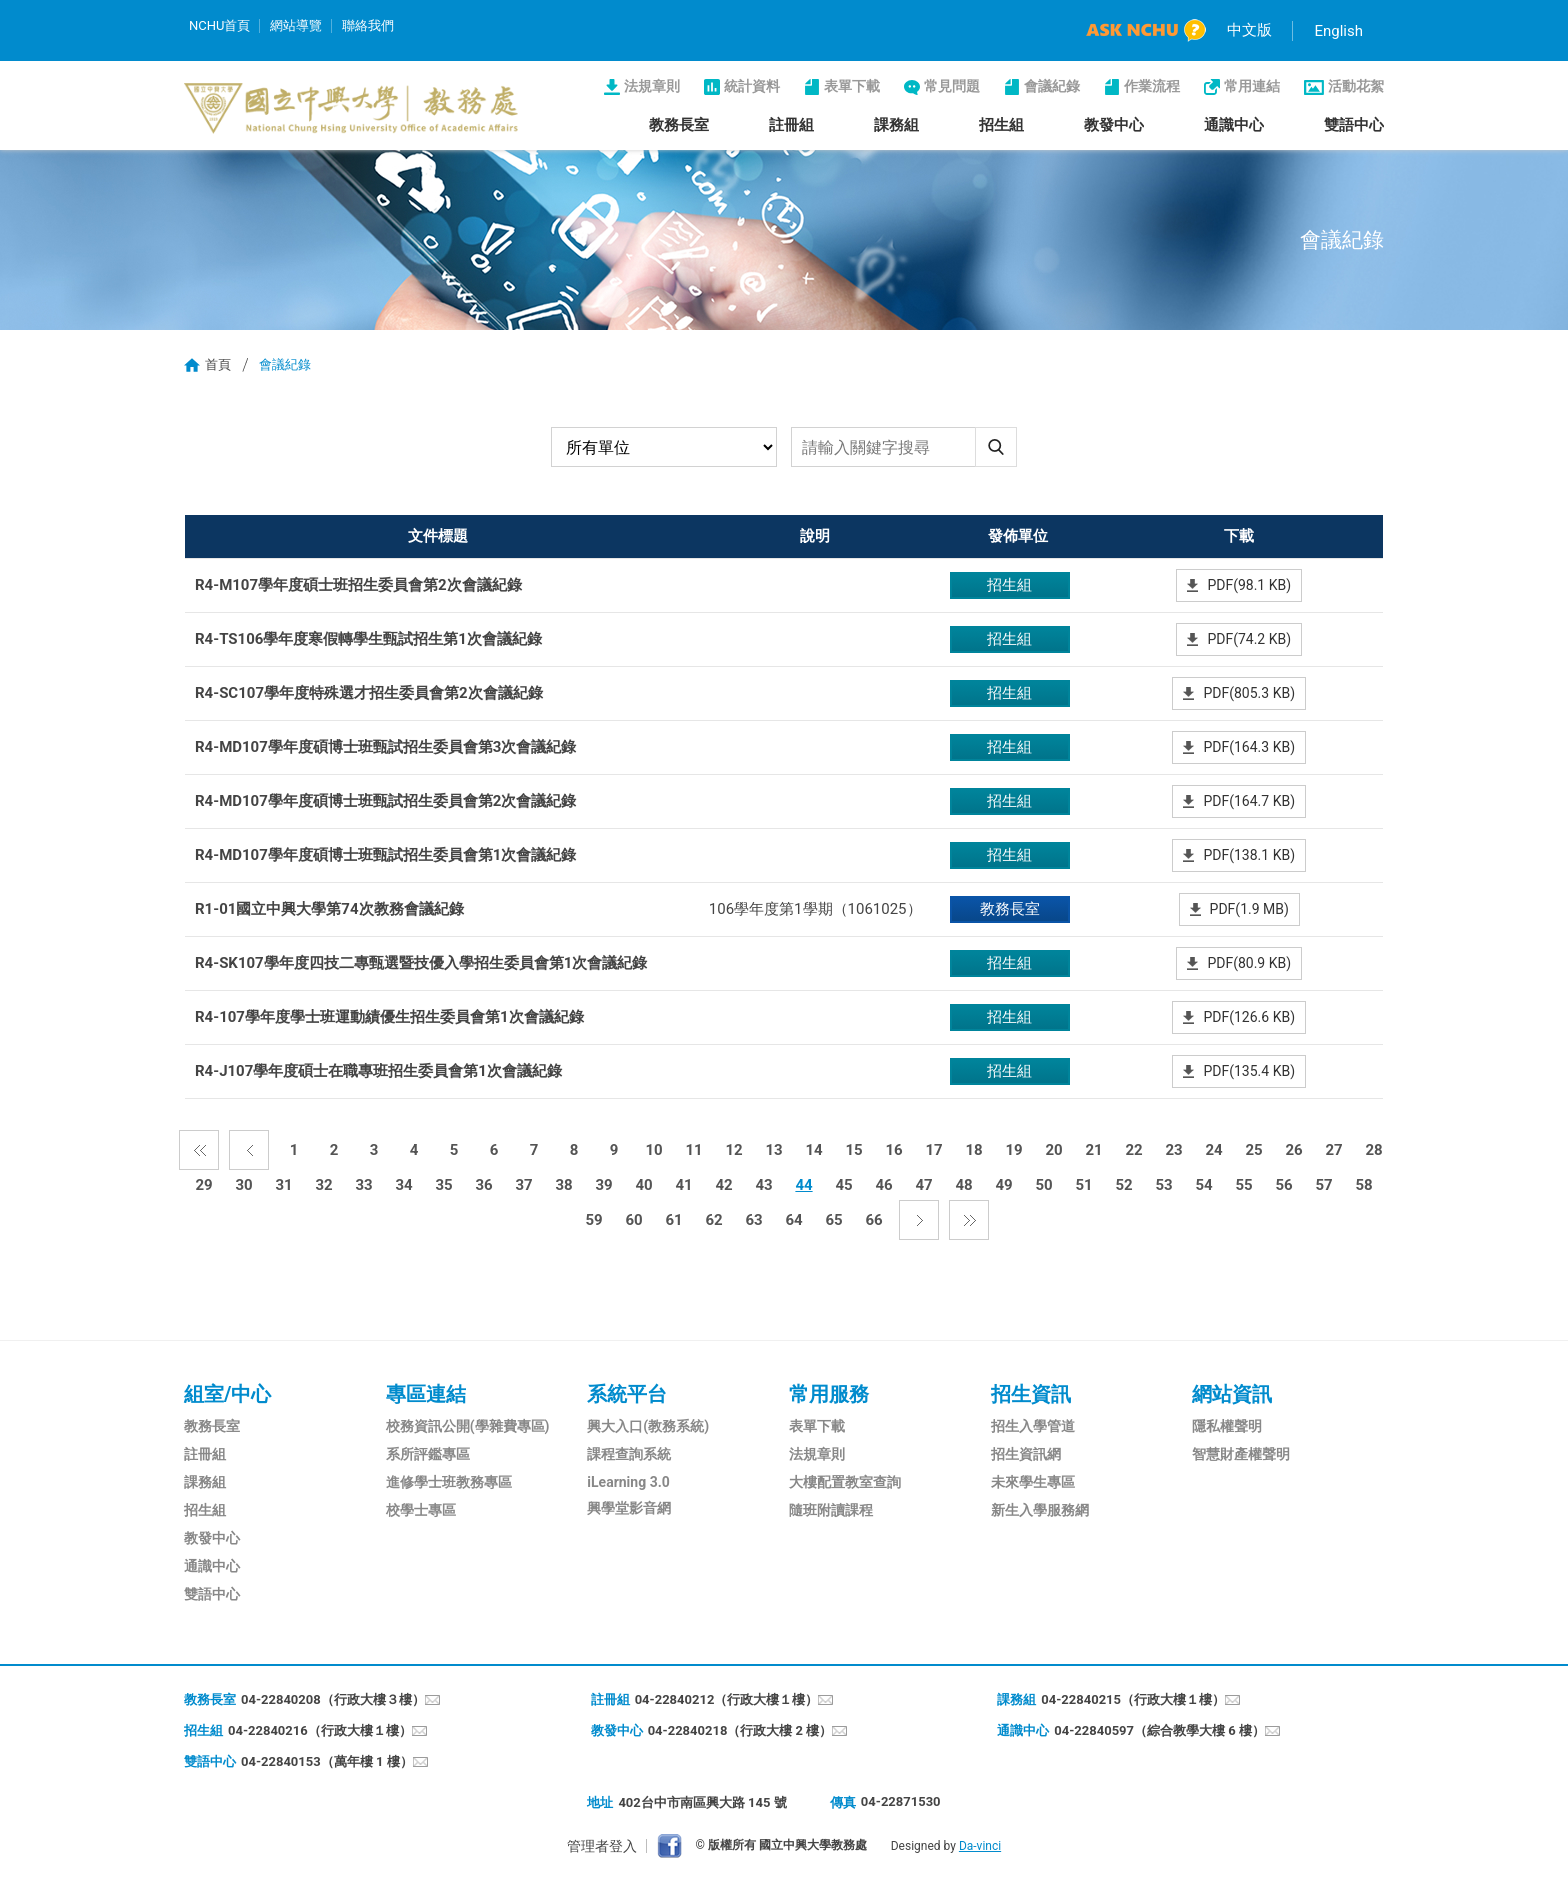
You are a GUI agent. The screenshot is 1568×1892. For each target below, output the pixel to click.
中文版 (1249, 30)
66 (873, 1220)
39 (603, 1185)
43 (763, 1185)
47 (923, 1185)
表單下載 (852, 86)
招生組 (1001, 125)
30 (243, 1185)
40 (643, 1185)
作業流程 (1152, 86)
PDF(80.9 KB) (1249, 963)
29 (203, 1185)
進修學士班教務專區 (449, 1482)
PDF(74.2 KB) (1249, 639)
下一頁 (919, 1220)
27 (1333, 1150)
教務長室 (679, 125)
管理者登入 (602, 1846)
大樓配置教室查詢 (845, 1482)
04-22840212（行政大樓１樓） (727, 1699)
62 (713, 1220)
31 (283, 1185)
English (1338, 31)
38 (563, 1185)
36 (483, 1185)
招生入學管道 (1033, 1426)
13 (773, 1150)
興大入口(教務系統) (648, 1426)
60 (633, 1220)
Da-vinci (980, 1846)
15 (853, 1150)
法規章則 (652, 86)
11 (693, 1150)
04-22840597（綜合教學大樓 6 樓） (1159, 1730)
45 (843, 1185)
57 (1323, 1185)
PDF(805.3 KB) (1249, 693)
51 (1083, 1185)
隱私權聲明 (1227, 1426)
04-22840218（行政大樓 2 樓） (740, 1730)
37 (523, 1185)
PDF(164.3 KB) (1249, 747)
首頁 (218, 364)
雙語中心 (1354, 125)
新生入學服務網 (1040, 1510)
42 (723, 1185)
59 (593, 1220)
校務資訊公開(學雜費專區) (468, 1426)
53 (1163, 1185)
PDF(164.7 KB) (1249, 801)
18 (973, 1150)
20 (1053, 1150)
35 (443, 1185)
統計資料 (752, 86)
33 (363, 1185)
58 (1363, 1185)
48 (963, 1185)
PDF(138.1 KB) (1249, 855)
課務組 (896, 125)
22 (1133, 1150)
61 (673, 1220)
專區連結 (426, 1394)
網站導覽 (296, 25)
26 (1293, 1150)
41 (683, 1185)
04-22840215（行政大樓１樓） (1133, 1699)
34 (403, 1185)
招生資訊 (1031, 1394)
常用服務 (829, 1394)
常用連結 (1252, 86)
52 (1123, 1185)
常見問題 (952, 86)
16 (893, 1150)
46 (883, 1185)
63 (753, 1220)
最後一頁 (969, 1220)
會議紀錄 (1052, 86)
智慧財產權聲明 (1241, 1454)
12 (733, 1150)
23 (1173, 1150)
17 (933, 1150)
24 (1213, 1150)
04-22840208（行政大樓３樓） (333, 1699)
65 (833, 1220)
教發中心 (1114, 125)
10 (653, 1150)
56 (1283, 1185)
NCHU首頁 (219, 25)
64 (793, 1220)
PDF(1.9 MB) (1249, 909)
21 (1093, 1150)
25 (1253, 1150)
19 (1013, 1150)
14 (813, 1150)
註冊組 (791, 125)
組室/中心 (227, 1394)
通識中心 (1234, 125)
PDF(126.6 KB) (1249, 1017)
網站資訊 (1232, 1394)
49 (1003, 1185)
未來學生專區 (1033, 1482)
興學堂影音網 (629, 1508)
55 (1243, 1185)
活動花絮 (1356, 86)
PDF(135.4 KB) (1249, 1071)
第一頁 (199, 1150)
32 (323, 1185)
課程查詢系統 (629, 1454)
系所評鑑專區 (428, 1454)
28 (1373, 1150)
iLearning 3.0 (628, 1482)
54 (1203, 1185)
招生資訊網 (1026, 1454)
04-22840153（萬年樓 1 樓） (327, 1761)
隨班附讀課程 (831, 1510)
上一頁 (249, 1150)
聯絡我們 (368, 25)
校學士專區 (421, 1510)
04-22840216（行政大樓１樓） (320, 1730)
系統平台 (627, 1394)
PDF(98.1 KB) (1249, 585)
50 (1043, 1185)
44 (803, 1185)
